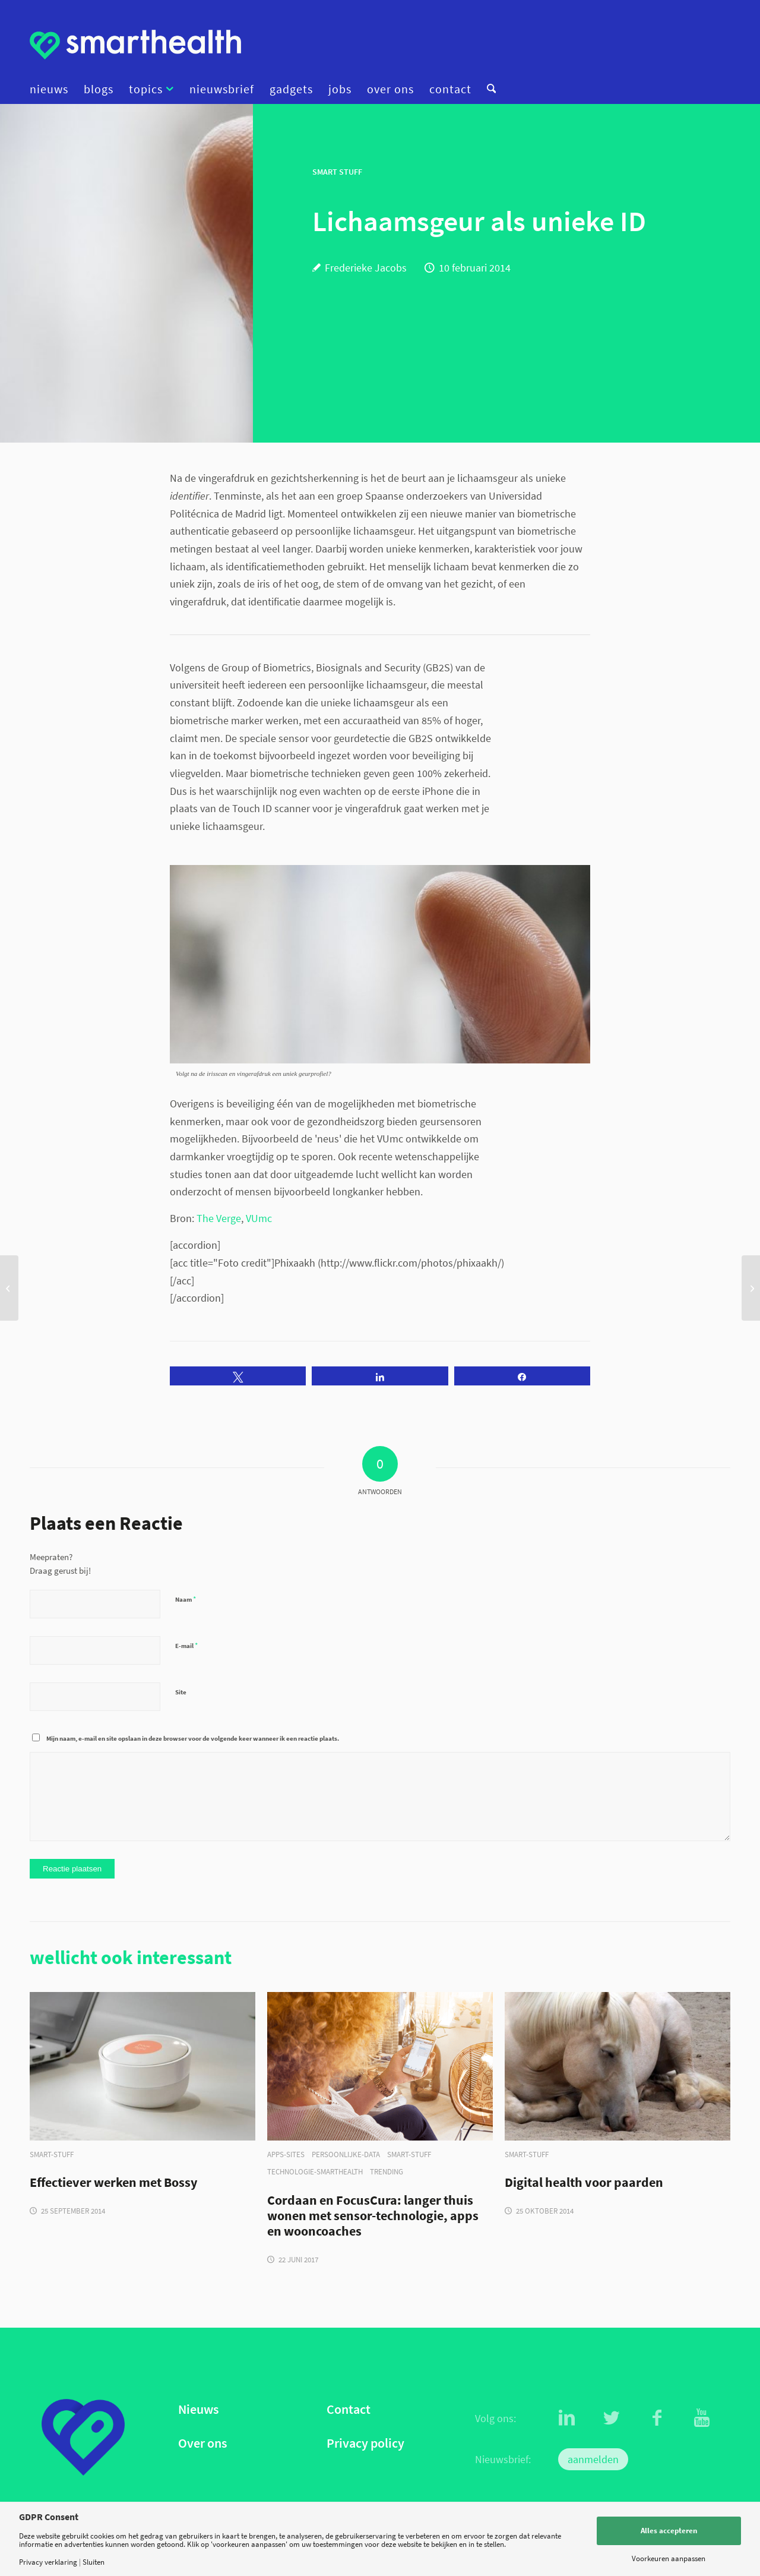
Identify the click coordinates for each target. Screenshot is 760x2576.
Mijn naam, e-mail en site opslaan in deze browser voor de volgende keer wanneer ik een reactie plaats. (192, 1738)
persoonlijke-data (346, 2154)
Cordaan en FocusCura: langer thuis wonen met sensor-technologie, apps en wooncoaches (373, 2216)
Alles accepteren (669, 2531)
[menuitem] (53, 89)
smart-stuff (52, 2154)
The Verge (219, 1218)
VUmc (259, 1218)
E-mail (186, 1645)
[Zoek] (487, 89)
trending (386, 2171)
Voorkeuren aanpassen (668, 2558)
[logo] (135, 44)
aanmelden (593, 2459)
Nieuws (198, 2409)
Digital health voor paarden (584, 2182)
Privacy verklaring (48, 2562)
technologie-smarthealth (315, 2171)
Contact (348, 2409)
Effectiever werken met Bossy (113, 2182)
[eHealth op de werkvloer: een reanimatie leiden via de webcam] (9, 1288)
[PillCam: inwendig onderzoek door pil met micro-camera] (751, 1288)
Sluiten (93, 2562)
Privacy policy (365, 2443)
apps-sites (286, 2154)
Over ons (202, 2443)
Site (180, 1692)
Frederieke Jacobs (366, 267)
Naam (185, 1599)
